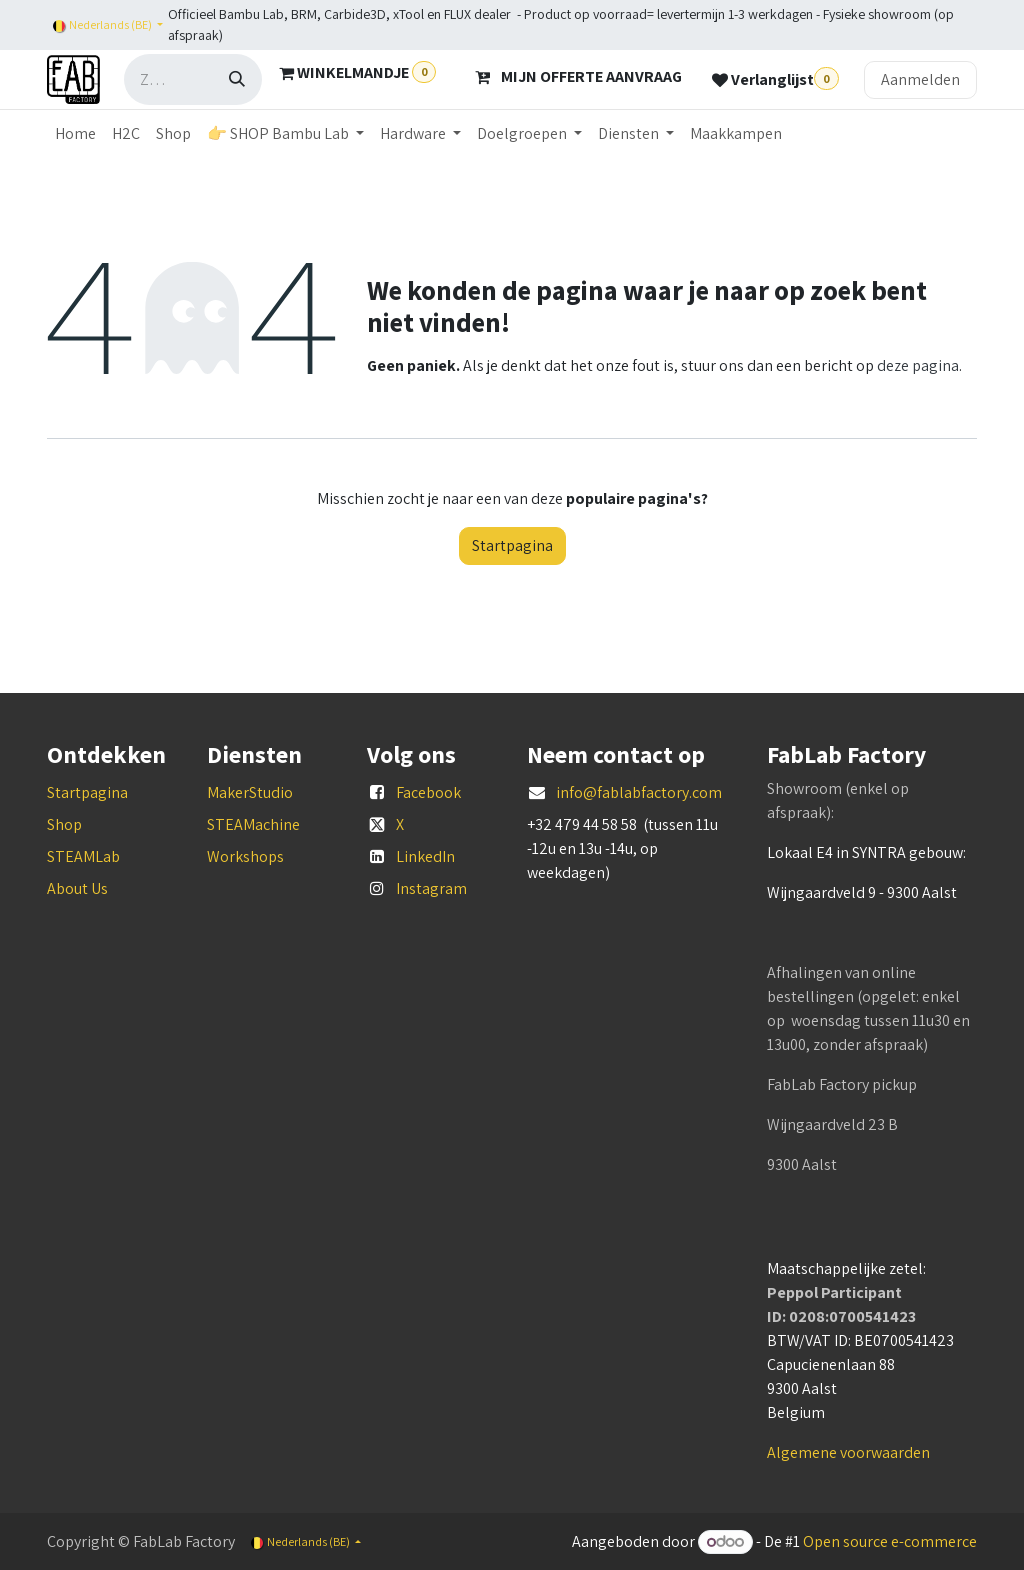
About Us (77, 888)
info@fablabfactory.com (639, 792)
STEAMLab (83, 856)
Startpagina (512, 545)
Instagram (431, 888)
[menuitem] (75, 134)
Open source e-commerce (890, 1541)
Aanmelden (920, 79)
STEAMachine (253, 824)
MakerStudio (250, 792)
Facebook (428, 792)
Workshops (245, 856)
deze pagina (918, 365)
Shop (64, 824)
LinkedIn (425, 856)
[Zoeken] (237, 79)
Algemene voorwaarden (848, 1452)
